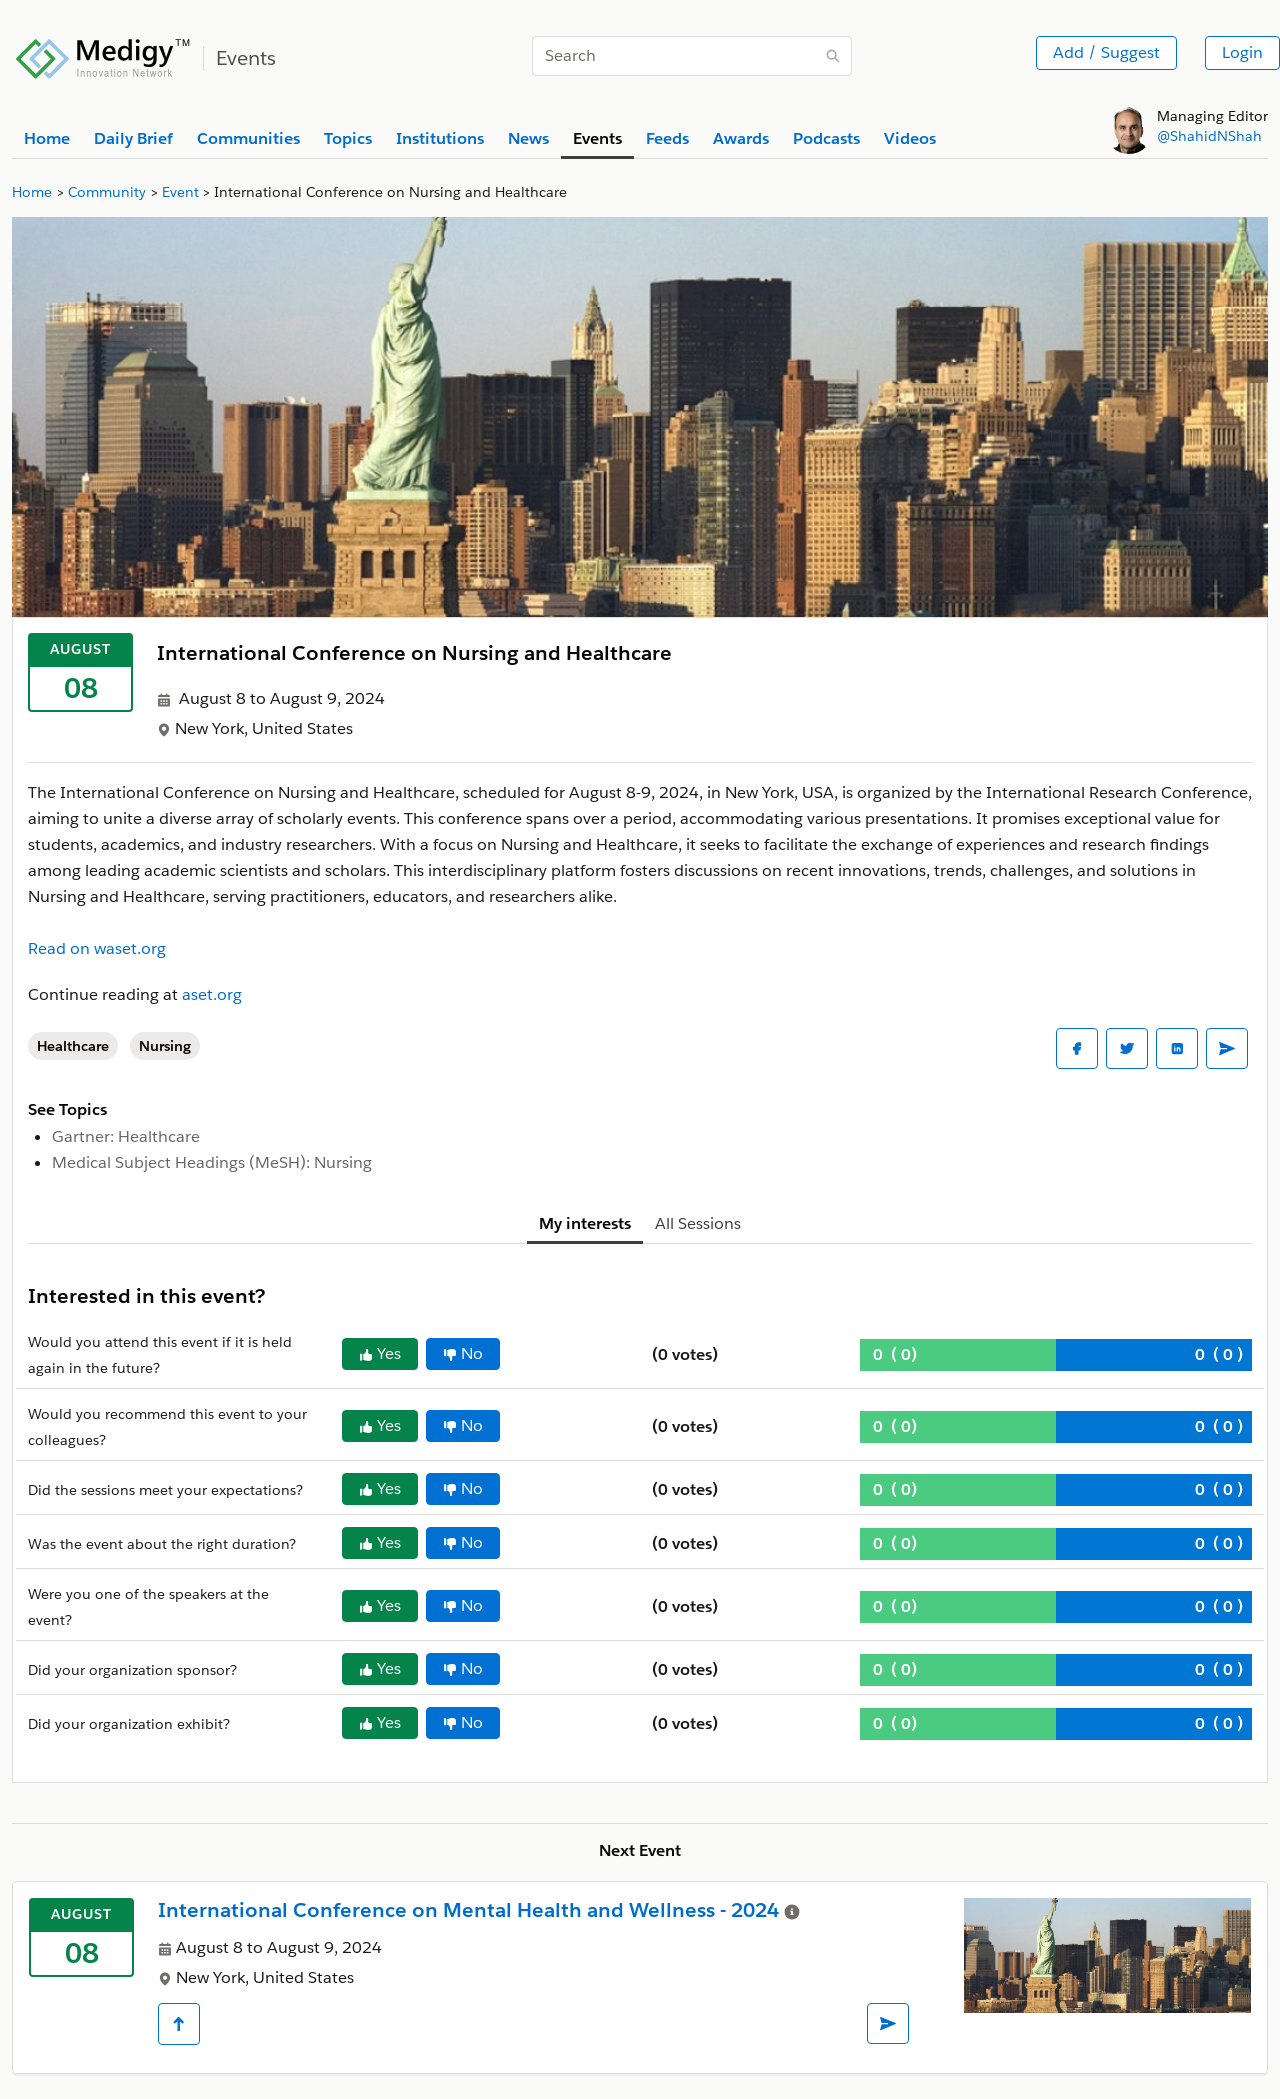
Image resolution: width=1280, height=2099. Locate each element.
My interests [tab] (585, 1223)
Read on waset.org (97, 948)
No (463, 1353)
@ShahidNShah (1209, 136)
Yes (380, 1353)
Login (1242, 52)
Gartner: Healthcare (126, 1136)
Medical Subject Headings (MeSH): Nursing (212, 1162)
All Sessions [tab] (698, 1223)
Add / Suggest (1106, 52)
